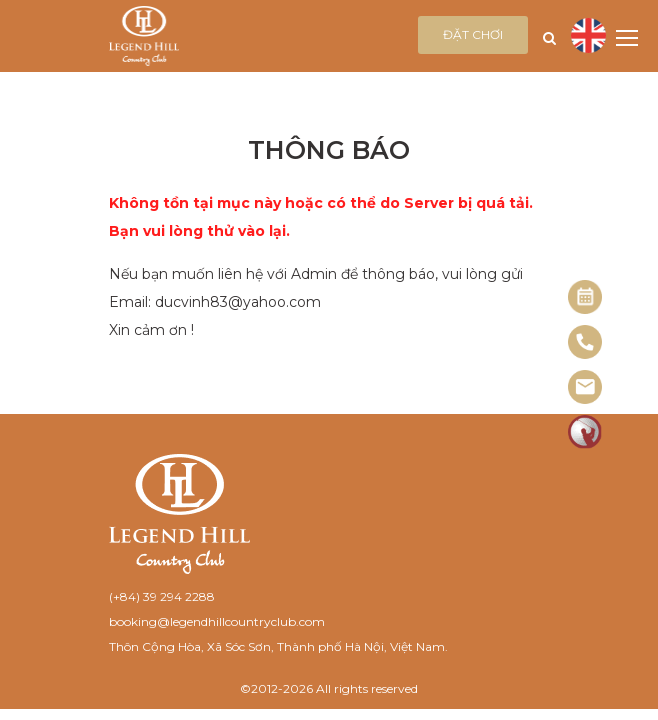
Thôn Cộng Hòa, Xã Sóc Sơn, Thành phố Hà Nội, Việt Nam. (278, 646)
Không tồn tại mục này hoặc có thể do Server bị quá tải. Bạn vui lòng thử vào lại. (321, 217)
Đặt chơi (473, 34)
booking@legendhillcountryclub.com (217, 621)
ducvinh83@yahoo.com (238, 302)
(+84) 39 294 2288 (162, 596)
